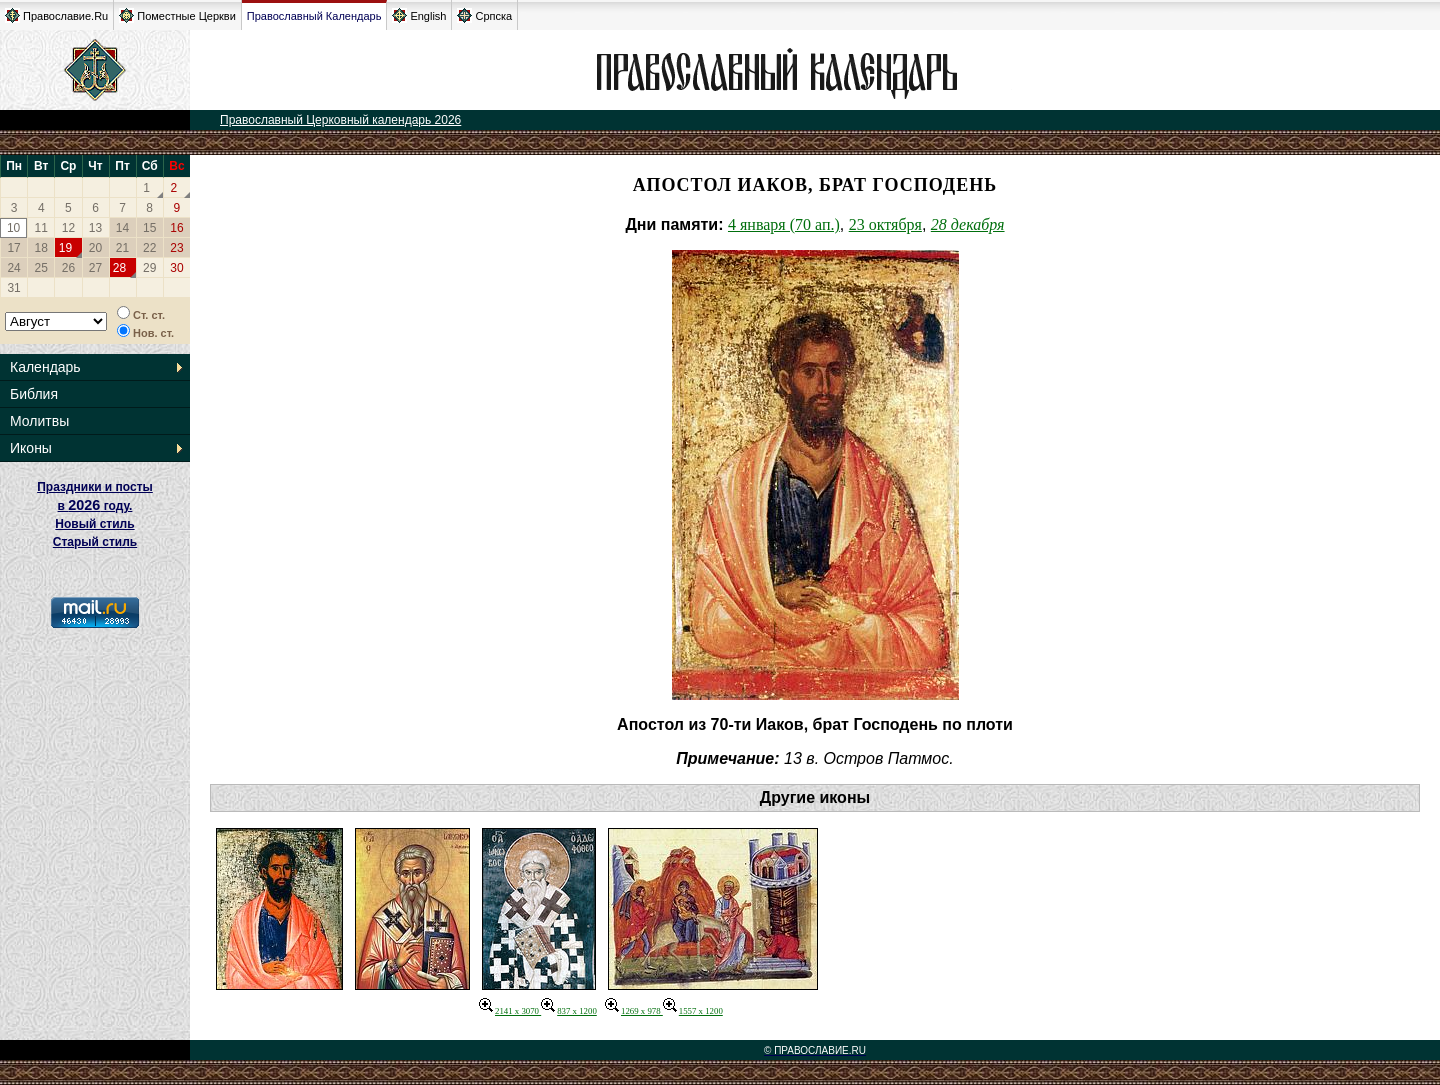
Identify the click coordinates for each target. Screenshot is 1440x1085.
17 (13, 248)
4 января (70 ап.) (784, 224)
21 (122, 248)
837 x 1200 (569, 1011)
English (419, 15)
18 (41, 248)
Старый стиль (95, 542)
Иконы (31, 448)
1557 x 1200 (693, 1011)
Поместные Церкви (177, 15)
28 (119, 268)
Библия (34, 394)
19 (65, 248)
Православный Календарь (314, 16)
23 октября (885, 224)
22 (149, 248)
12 (68, 228)
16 (176, 228)
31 (13, 288)
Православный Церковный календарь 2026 (340, 120)
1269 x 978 (634, 1011)
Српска (484, 15)
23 (176, 248)
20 (95, 248)
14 (122, 228)
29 (149, 268)
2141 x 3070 (510, 1011)
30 (176, 268)
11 (41, 228)
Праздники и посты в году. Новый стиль (95, 505)
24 (13, 268)
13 (95, 228)
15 (149, 228)
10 (13, 228)
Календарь (45, 367)
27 (95, 268)
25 (41, 268)
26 (68, 268)
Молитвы (39, 421)
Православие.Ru (56, 15)
